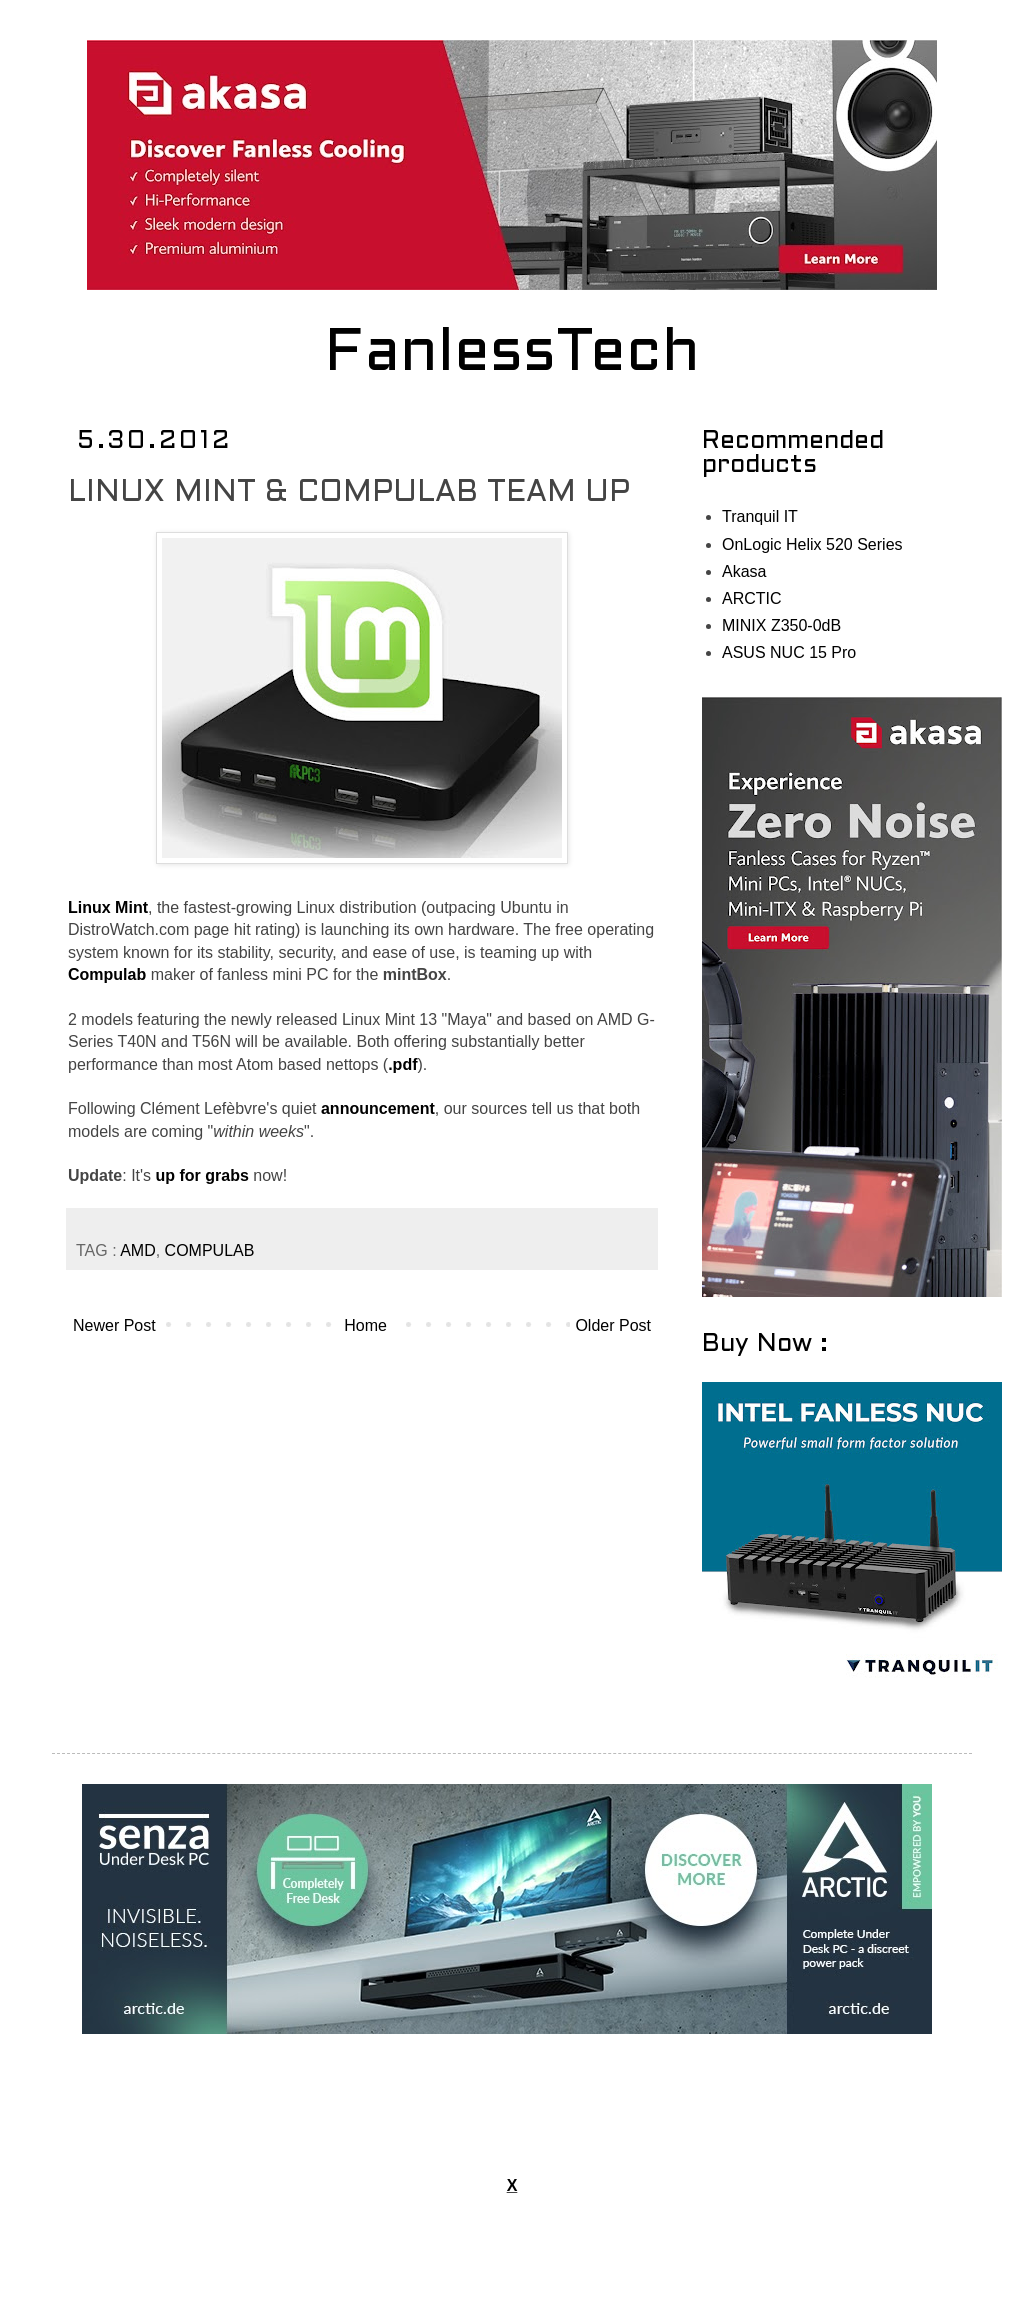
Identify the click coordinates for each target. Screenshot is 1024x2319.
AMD (138, 1250)
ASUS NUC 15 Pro (789, 652)
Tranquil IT (760, 516)
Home (365, 1325)
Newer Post (114, 1325)
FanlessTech (512, 355)
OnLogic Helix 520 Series (812, 544)
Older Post (613, 1325)
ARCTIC (752, 598)
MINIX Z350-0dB (781, 625)
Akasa (744, 571)
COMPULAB (210, 1250)
